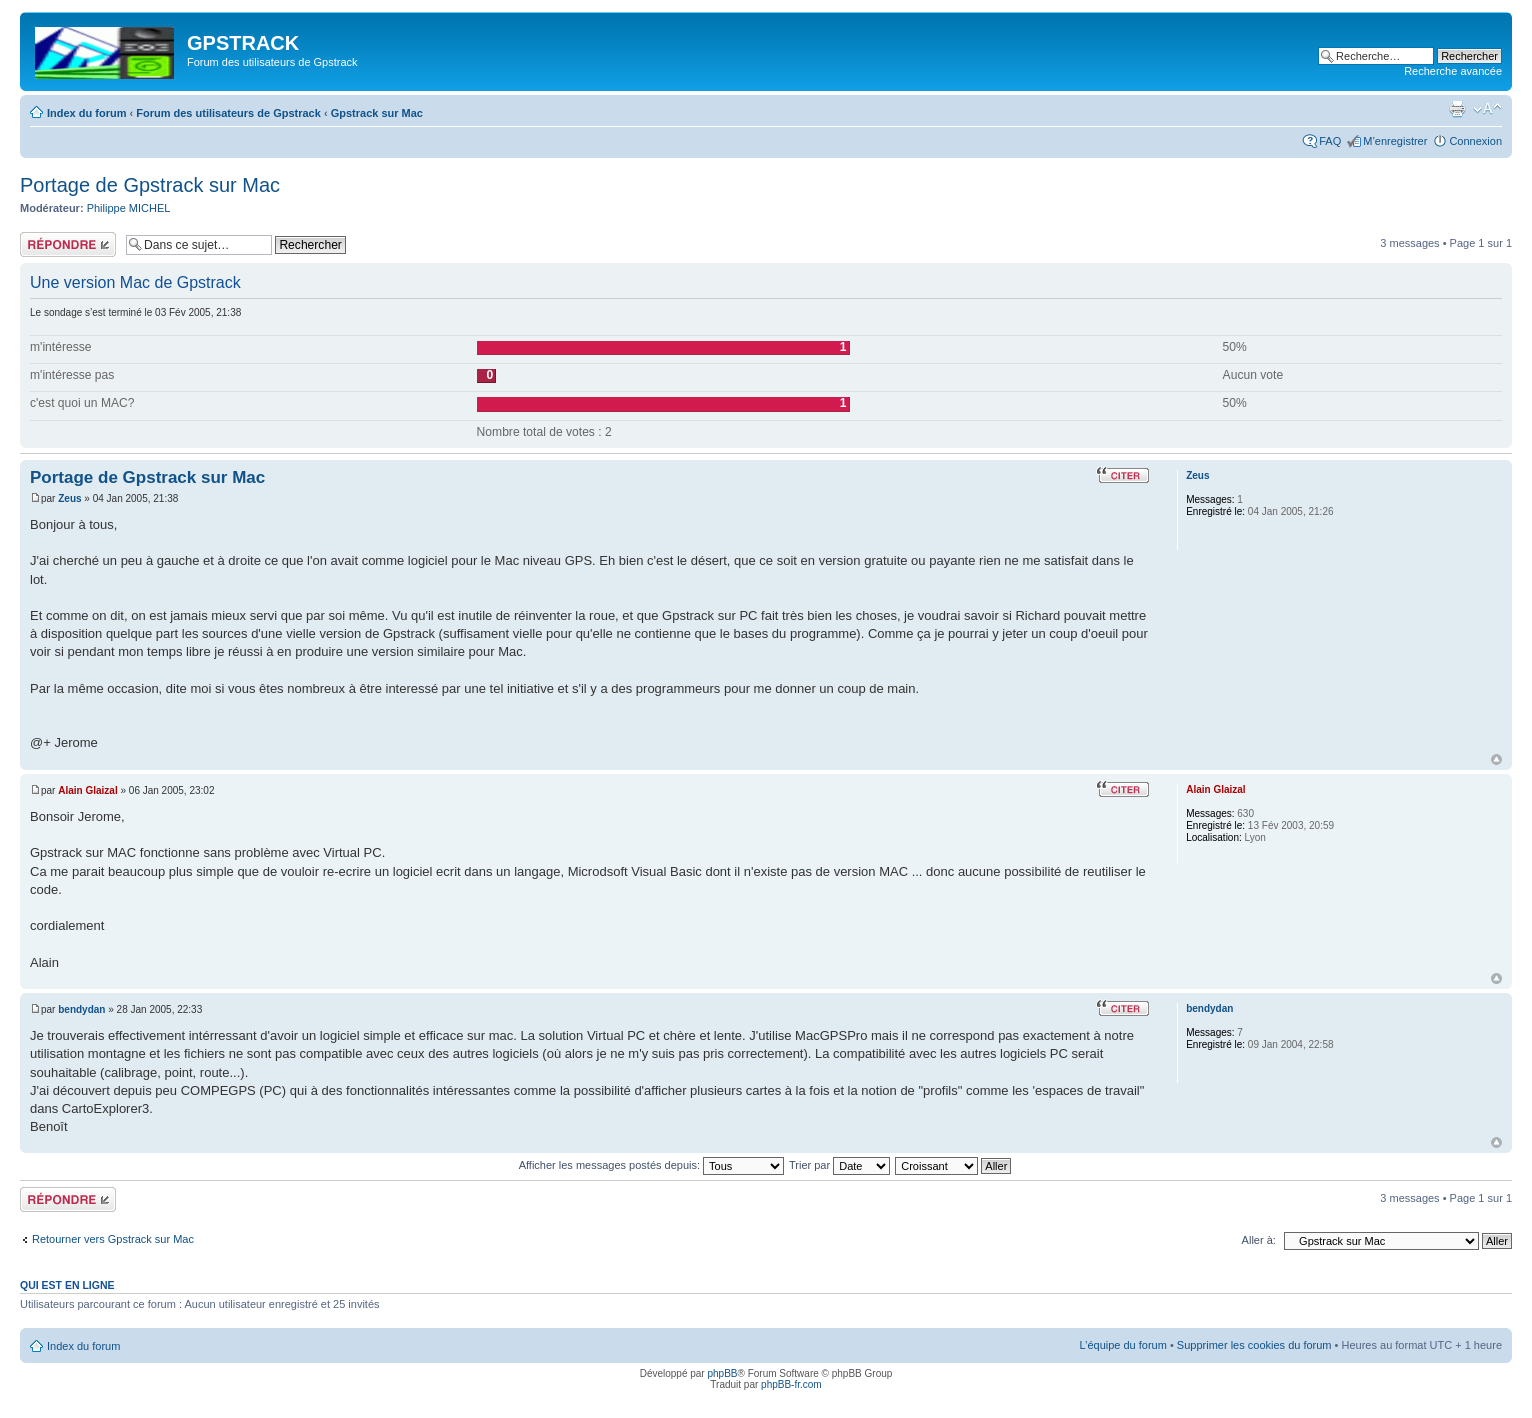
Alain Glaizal (87, 790)
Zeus (69, 498)
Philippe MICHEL (129, 208)
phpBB (722, 1373)
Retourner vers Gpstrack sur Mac (113, 1239)
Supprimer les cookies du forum (1254, 1345)
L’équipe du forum (1122, 1345)
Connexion (1475, 141)
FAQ (1330, 141)
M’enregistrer (1395, 141)
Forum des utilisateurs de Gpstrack (228, 113)
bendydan (81, 1009)
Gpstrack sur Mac (377, 113)
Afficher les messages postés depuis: (651, 1165)
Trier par (839, 1165)
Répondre (68, 244)
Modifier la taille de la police (1487, 109)
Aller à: (1259, 1240)
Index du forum (86, 113)
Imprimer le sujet (1457, 109)
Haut (1496, 759)
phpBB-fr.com (791, 1384)
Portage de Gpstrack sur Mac (150, 185)
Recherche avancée (1453, 71)
